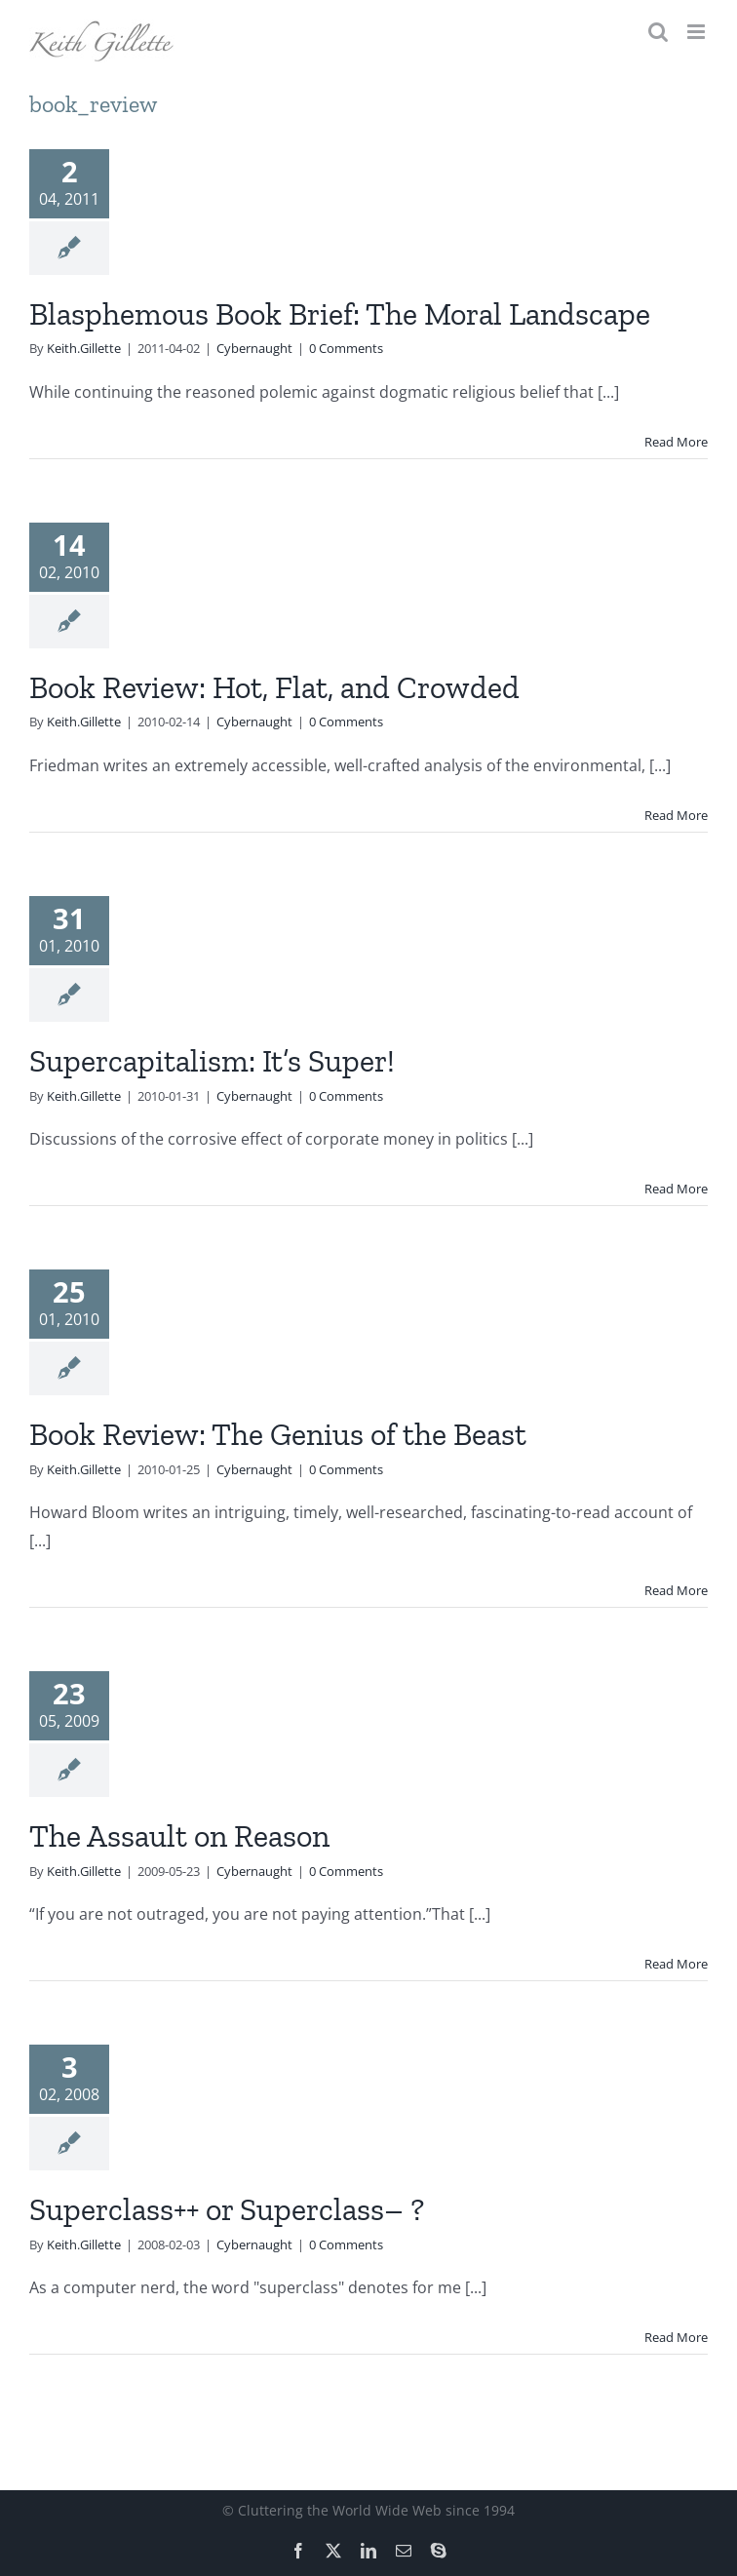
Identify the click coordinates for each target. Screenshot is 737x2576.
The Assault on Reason (179, 1835)
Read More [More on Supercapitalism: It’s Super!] (676, 1188)
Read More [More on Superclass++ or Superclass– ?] (676, 2337)
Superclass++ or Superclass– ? (226, 2209)
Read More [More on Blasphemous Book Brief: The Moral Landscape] (676, 441)
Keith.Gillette (84, 348)
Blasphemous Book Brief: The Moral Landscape (339, 313)
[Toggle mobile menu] (697, 31)
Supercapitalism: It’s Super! (212, 1060)
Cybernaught (254, 348)
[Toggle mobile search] (658, 31)
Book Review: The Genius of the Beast (277, 1434)
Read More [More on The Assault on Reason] (676, 1963)
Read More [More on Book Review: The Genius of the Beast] (676, 1590)
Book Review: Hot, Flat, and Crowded (274, 687)
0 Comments (346, 348)
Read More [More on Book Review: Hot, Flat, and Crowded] (676, 815)
